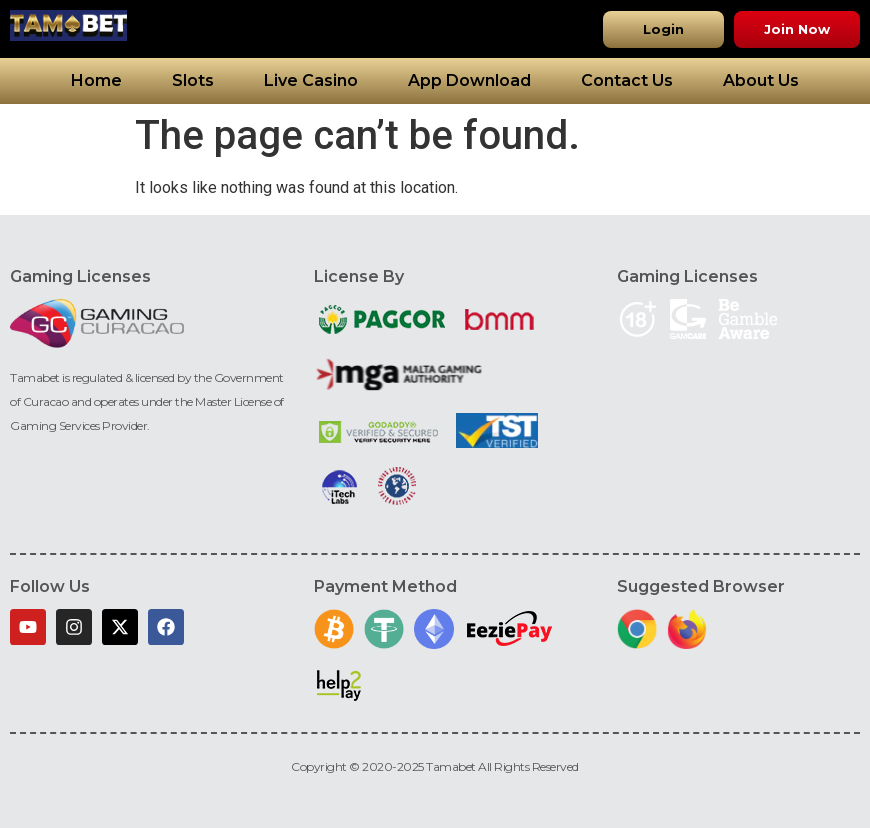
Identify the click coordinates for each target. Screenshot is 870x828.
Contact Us (627, 80)
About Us (761, 80)
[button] (663, 29)
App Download (469, 80)
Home (96, 80)
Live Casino (311, 80)
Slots (193, 80)
